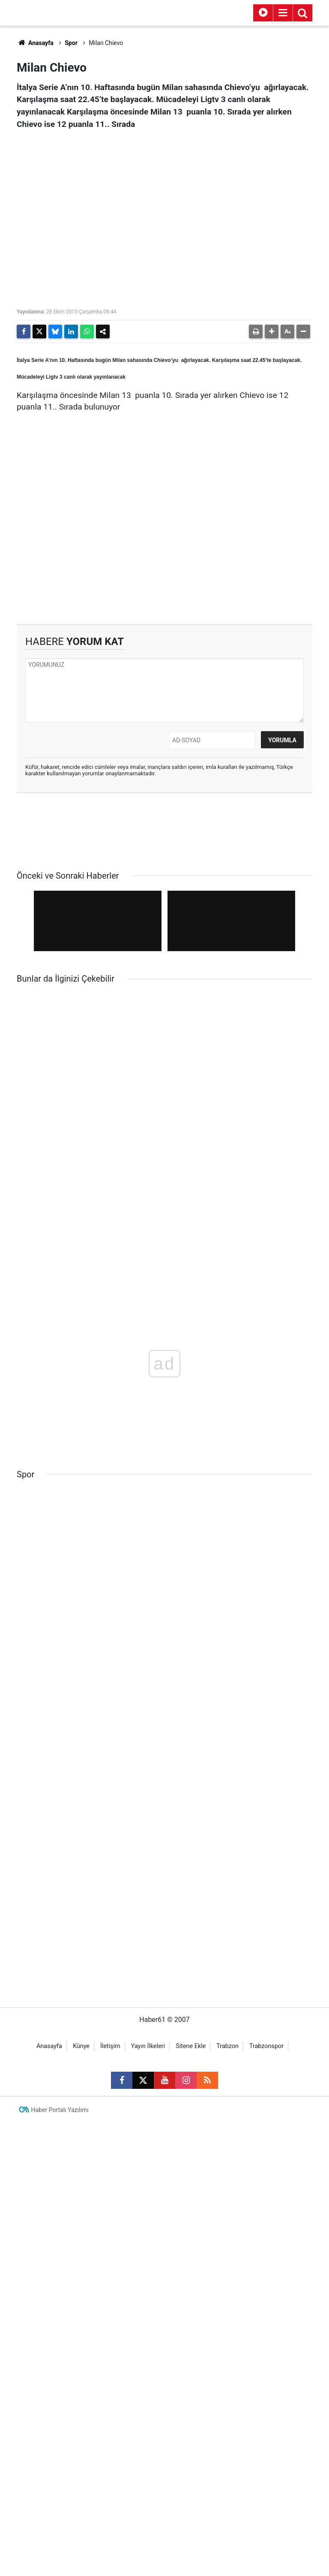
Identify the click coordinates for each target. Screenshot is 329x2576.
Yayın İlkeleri (148, 2364)
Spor (71, 42)
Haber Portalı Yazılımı (60, 2427)
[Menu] (282, 13)
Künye (81, 2364)
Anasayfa (35, 42)
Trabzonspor (266, 2364)
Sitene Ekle (191, 2364)
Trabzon (227, 2364)
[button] (271, 331)
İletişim (110, 2364)
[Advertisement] (164, 551)
